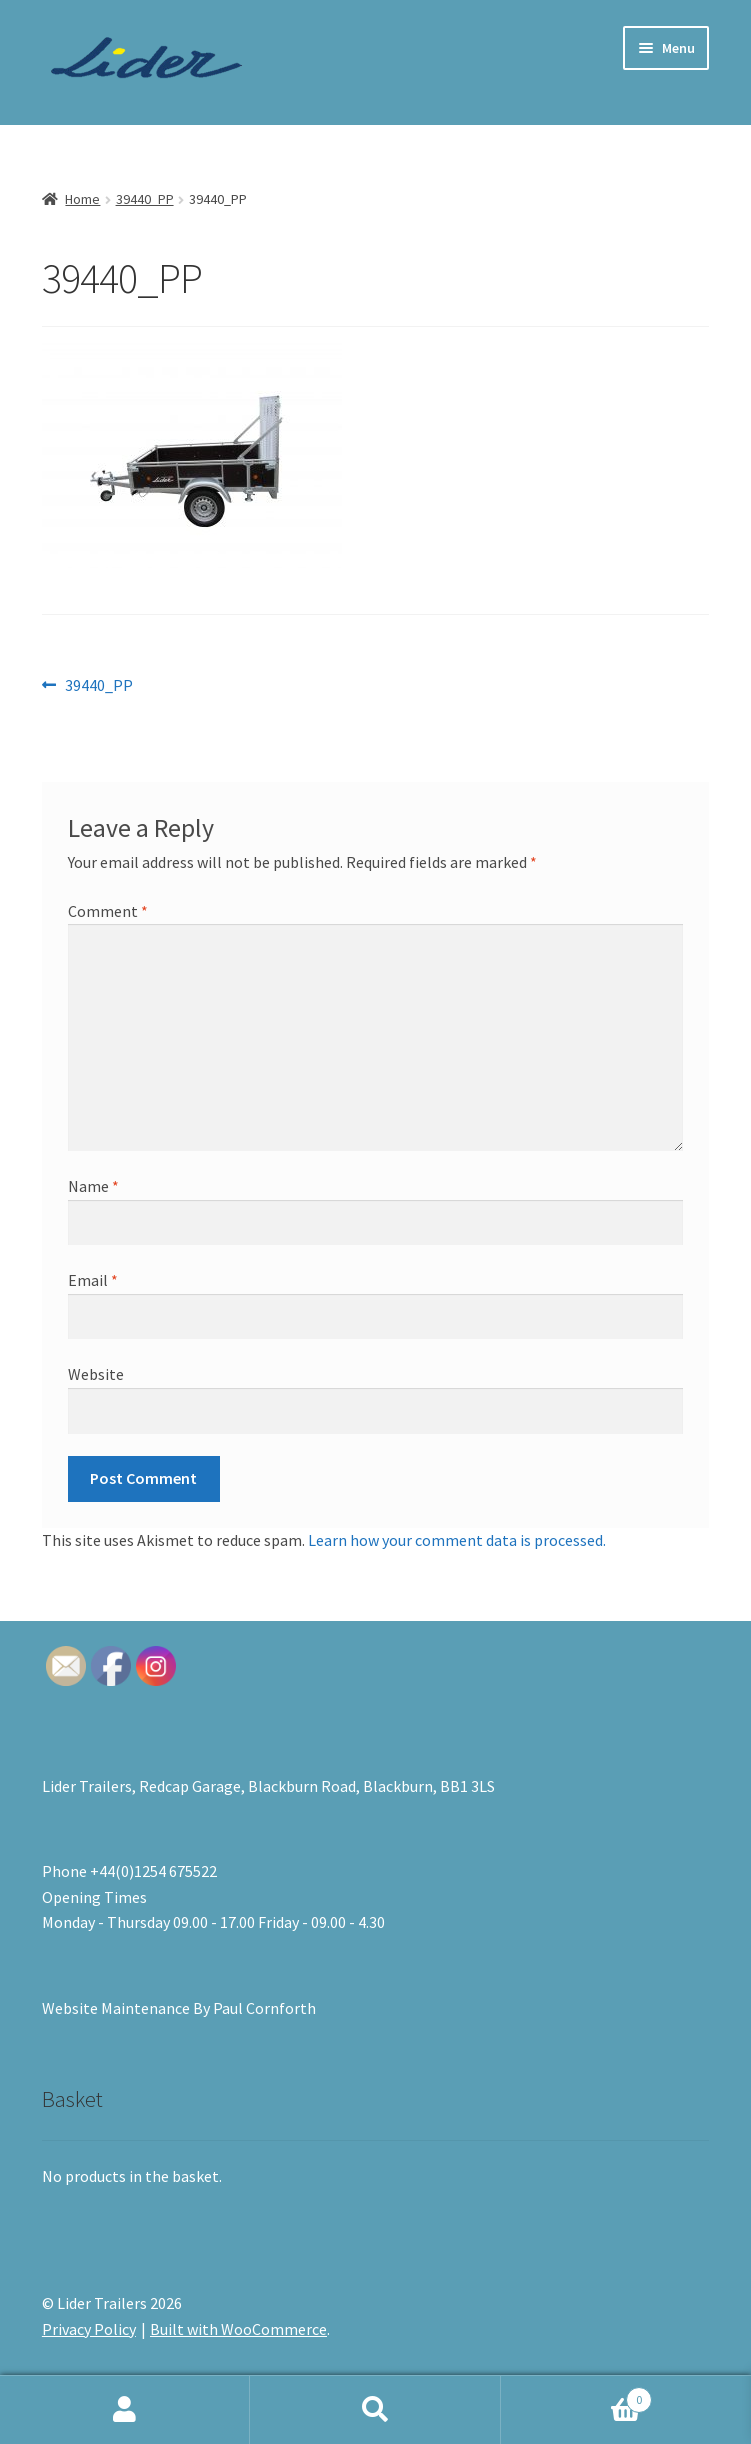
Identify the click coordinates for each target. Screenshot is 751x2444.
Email (93, 1280)
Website (96, 1374)
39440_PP (145, 199)
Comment (108, 911)
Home (82, 199)
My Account (125, 2410)
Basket (576, 2395)
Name (93, 1186)
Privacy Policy (89, 2329)
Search (375, 2410)
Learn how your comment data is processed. (457, 1540)
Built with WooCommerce (238, 2329)
